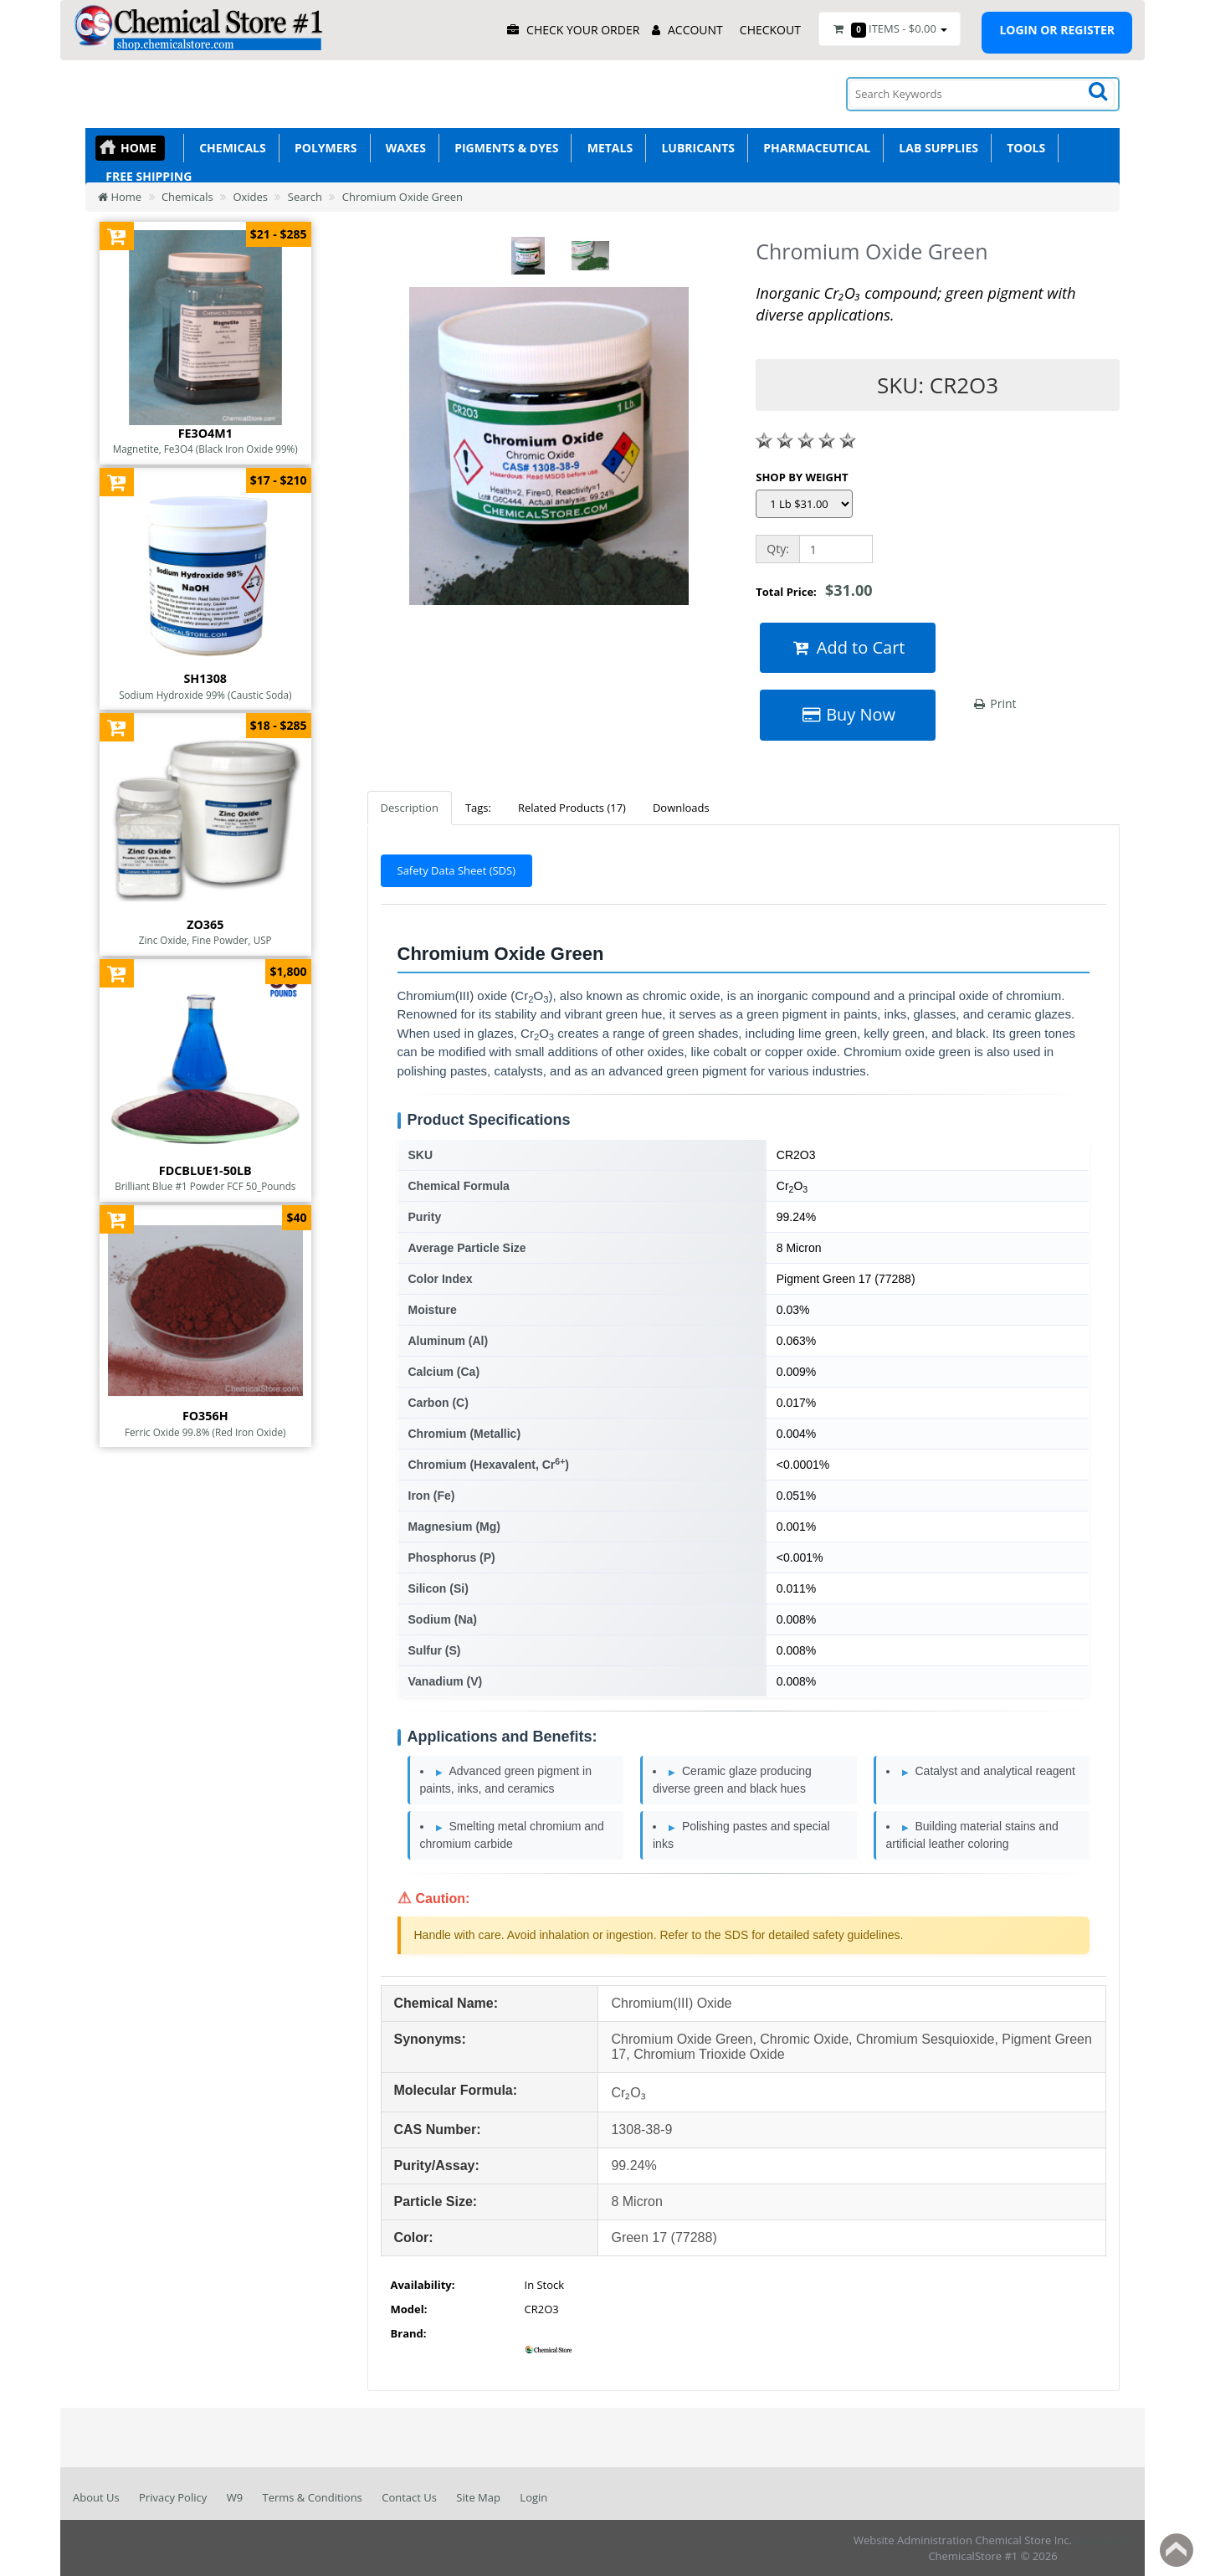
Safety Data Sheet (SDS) (456, 870)
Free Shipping (146, 176)
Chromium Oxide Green (402, 196)
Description (409, 807)
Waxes (403, 148)
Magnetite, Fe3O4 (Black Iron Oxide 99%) (205, 448)
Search (305, 196)
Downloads (681, 807)
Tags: (478, 807)
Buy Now (847, 714)
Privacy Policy (173, 2497)
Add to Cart (848, 647)
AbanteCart (1103, 2540)
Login (533, 2497)
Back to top (1176, 2550)
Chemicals (229, 148)
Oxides (250, 196)
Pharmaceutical (813, 148)
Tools (1023, 148)
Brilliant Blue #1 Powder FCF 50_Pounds (205, 1186)
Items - (889, 29)
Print (994, 703)
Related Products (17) (572, 807)
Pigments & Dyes (504, 148)
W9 (235, 2497)
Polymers (323, 148)
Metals (607, 148)
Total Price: (814, 590)
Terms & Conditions (312, 2497)
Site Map (478, 2497)
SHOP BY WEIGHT (802, 477)
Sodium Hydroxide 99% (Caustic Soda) (205, 694)
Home (138, 148)
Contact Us (409, 2497)
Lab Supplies (935, 148)
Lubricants (695, 148)
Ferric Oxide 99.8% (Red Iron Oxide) (205, 1432)
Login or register (1057, 30)
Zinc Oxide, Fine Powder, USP (205, 940)
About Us (96, 2497)
